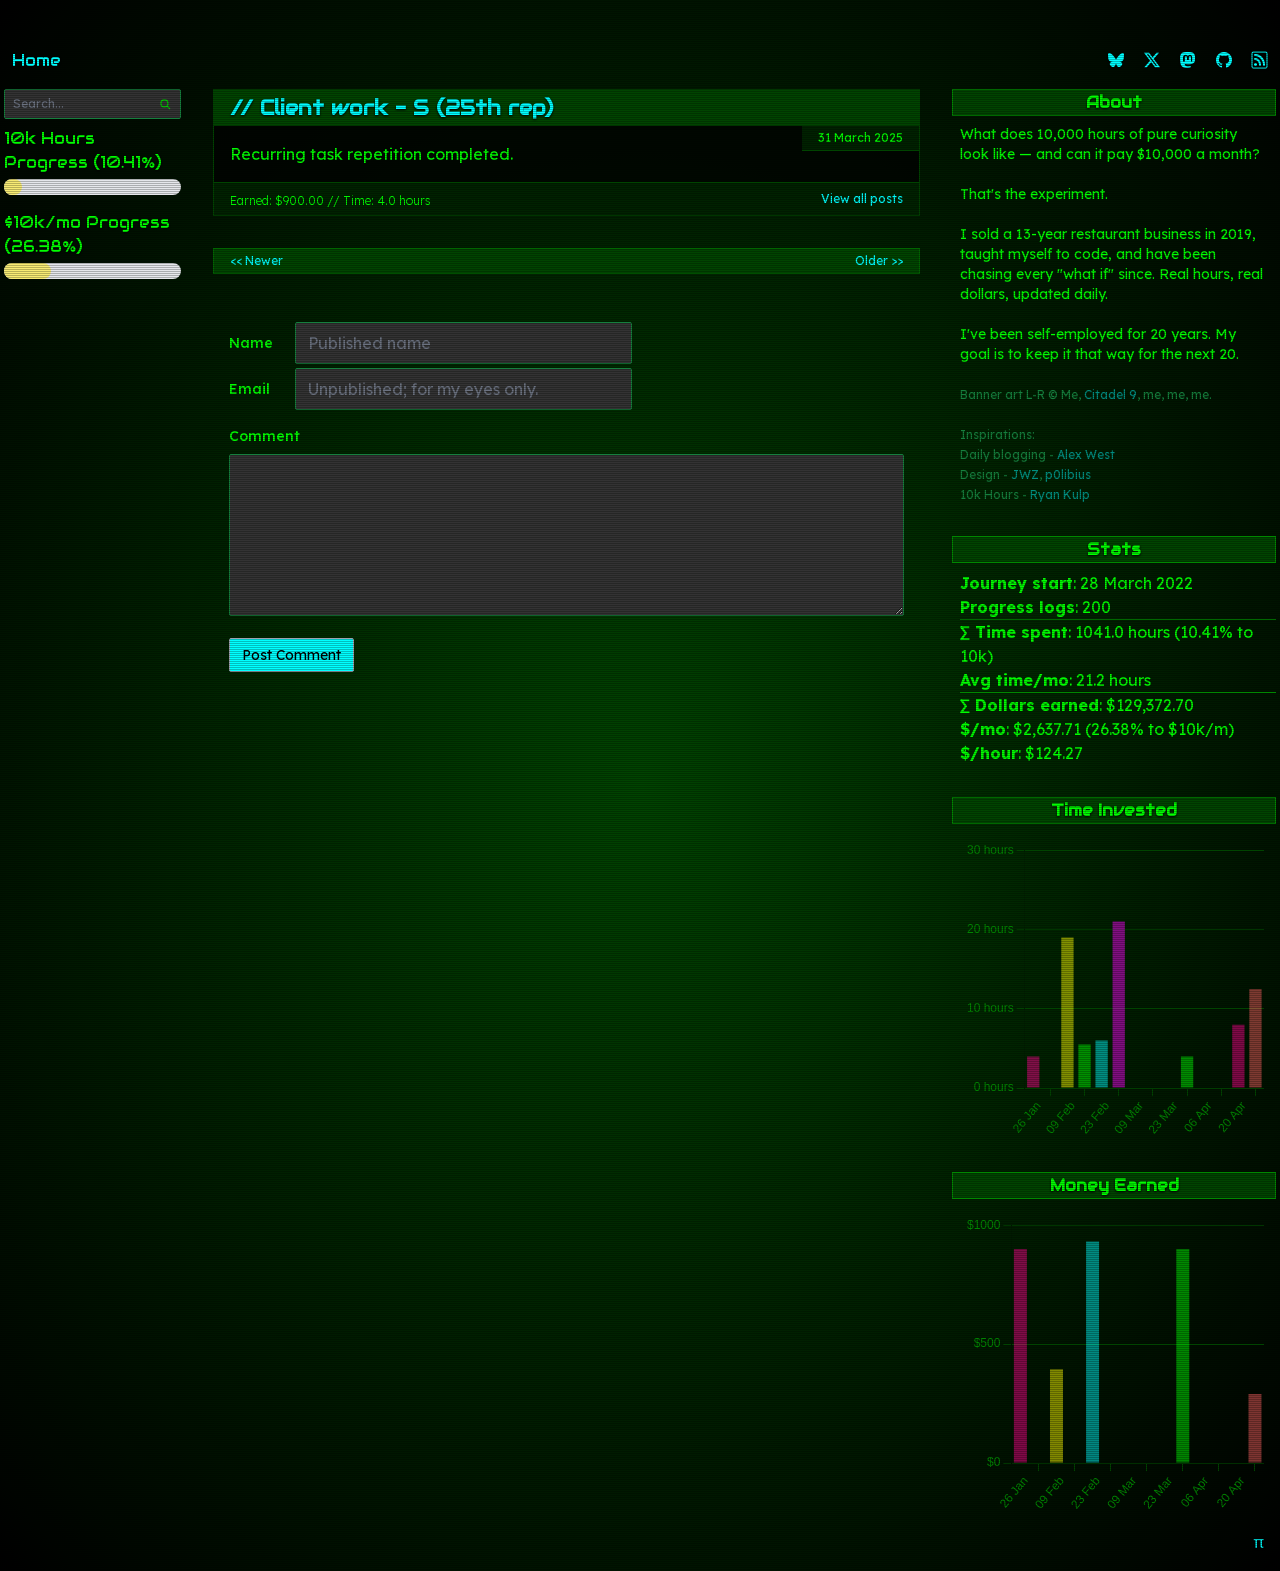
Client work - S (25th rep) (406, 108)
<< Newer (256, 260)
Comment (264, 436)
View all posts (862, 198)
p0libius (1068, 474)
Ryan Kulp (1060, 494)
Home (36, 60)
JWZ (1025, 474)
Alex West (1086, 454)
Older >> (879, 260)
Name (251, 343)
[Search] (165, 104)
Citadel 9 (1110, 394)
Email (249, 389)
